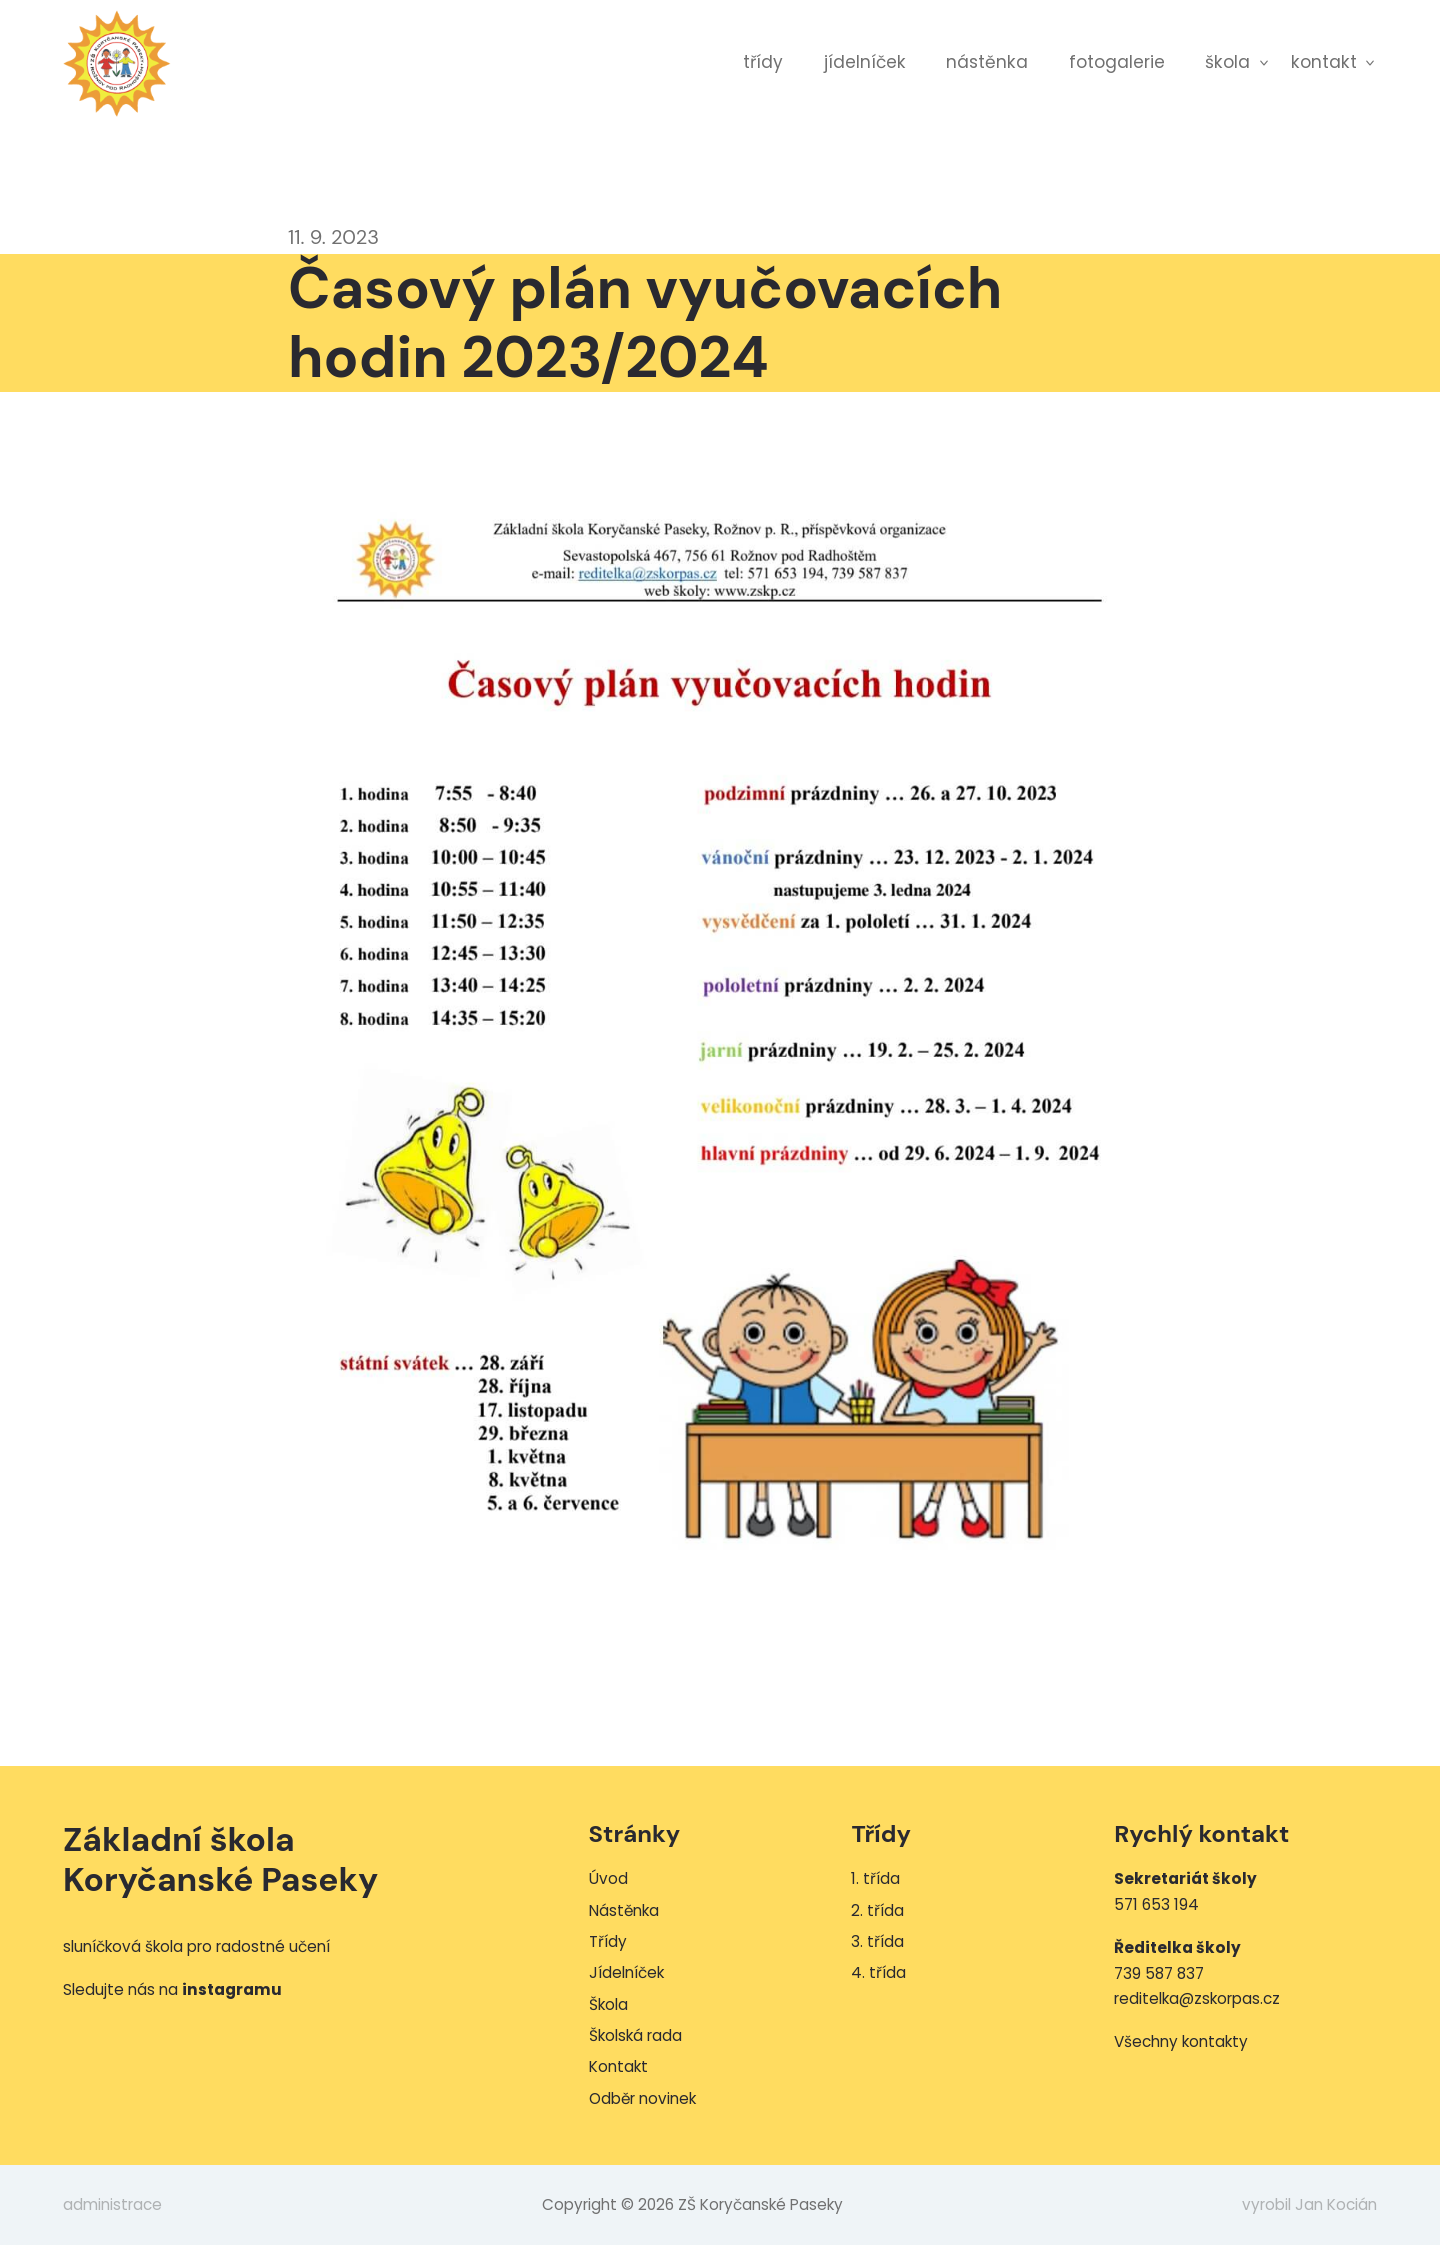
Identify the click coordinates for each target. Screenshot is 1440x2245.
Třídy (763, 62)
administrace (112, 2204)
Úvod (608, 1878)
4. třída (878, 1972)
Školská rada (635, 2035)
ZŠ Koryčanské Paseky (117, 63)
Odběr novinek (642, 2098)
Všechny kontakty (1181, 2041)
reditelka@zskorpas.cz (1197, 1998)
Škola (1227, 62)
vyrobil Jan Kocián (1309, 2204)
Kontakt (1324, 62)
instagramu (232, 1989)
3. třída (877, 1941)
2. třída (877, 1910)
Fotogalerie (1117, 62)
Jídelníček (865, 62)
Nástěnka (987, 62)
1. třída (875, 1878)
